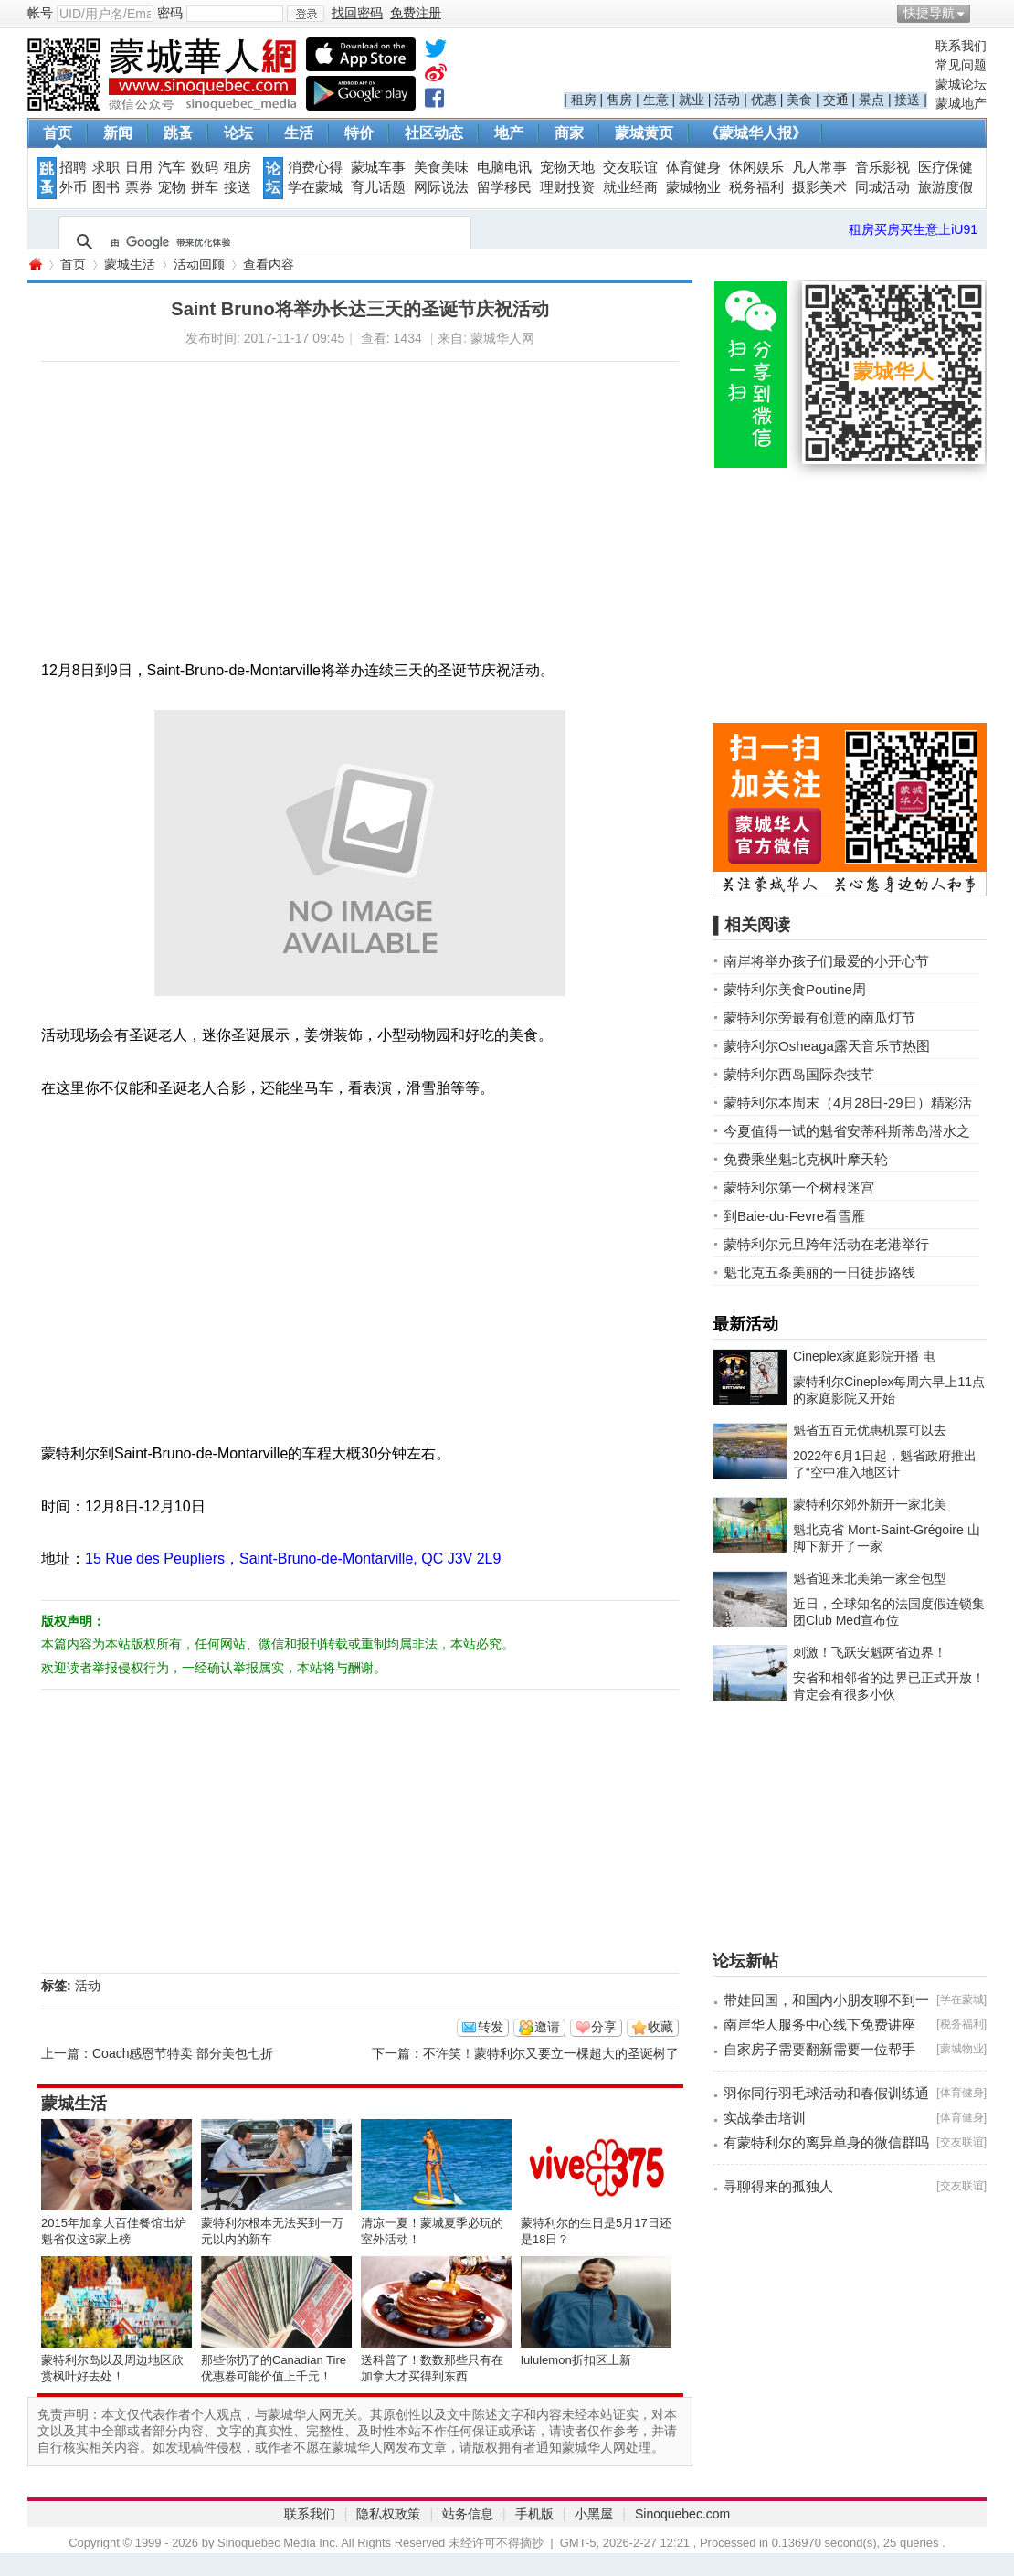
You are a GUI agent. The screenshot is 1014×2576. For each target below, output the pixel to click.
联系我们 (961, 45)
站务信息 (467, 2514)
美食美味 (441, 167)
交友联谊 (630, 167)
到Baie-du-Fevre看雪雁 (794, 1216)
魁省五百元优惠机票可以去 (869, 1430)
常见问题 (961, 65)
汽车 (171, 167)
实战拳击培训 (765, 2117)
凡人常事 (819, 167)
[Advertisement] (315, 490)
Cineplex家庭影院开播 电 (864, 1356)
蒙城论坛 (961, 84)
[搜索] (262, 242)
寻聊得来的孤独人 (778, 2186)
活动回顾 (199, 264)
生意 (656, 99)
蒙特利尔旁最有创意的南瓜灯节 (819, 1017)
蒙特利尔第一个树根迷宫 (799, 1187)
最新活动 (745, 1324)
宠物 (171, 187)
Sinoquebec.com (682, 2514)
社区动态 (434, 133)
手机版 (534, 2514)
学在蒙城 (315, 187)
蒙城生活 (129, 264)
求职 (106, 167)
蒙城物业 (693, 187)
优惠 (763, 99)
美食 (799, 99)
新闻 (117, 133)
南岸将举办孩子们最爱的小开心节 (826, 961)
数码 (204, 167)
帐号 (40, 12)
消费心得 (315, 167)
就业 (691, 99)
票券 (139, 187)
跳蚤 (178, 133)
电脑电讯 (504, 167)
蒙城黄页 (644, 133)
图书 (106, 187)
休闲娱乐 (756, 167)
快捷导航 (929, 12)
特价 (359, 133)
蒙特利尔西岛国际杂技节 (799, 1074)
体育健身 (693, 167)
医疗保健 (945, 167)
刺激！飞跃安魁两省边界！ (869, 1652)
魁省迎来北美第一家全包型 (869, 1578)
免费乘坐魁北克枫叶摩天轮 (806, 1159)
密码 (170, 12)
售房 (619, 99)
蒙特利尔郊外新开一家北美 (869, 1504)
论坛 (238, 133)
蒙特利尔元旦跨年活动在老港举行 (826, 1244)
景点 (871, 99)
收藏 (660, 2026)
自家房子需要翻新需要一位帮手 (819, 2049)
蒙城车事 (378, 167)
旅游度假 (945, 187)
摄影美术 (819, 187)
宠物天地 (567, 167)
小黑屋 (594, 2514)
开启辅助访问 (982, 13)
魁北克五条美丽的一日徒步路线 (819, 1272)
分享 (604, 2026)
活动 (727, 99)
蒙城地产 (961, 103)
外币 (73, 187)
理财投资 (567, 187)
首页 (57, 133)
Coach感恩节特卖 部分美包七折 (182, 2053)
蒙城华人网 (34, 264)
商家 (569, 133)
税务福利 (756, 187)
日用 (139, 167)
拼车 (204, 187)
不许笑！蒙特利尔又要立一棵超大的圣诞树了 (551, 2053)
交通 (836, 99)
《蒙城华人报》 (755, 133)
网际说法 (441, 187)
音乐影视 (882, 167)
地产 (508, 133)
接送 (907, 99)
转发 (490, 2026)
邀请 (547, 2026)
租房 (584, 99)
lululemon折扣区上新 (576, 2360)
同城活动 (882, 187)
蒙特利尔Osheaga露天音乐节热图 (827, 1046)
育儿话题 (378, 187)
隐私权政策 (388, 2514)
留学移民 (504, 187)
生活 (298, 133)
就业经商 (630, 187)
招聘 (73, 167)
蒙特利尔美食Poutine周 (795, 989)
